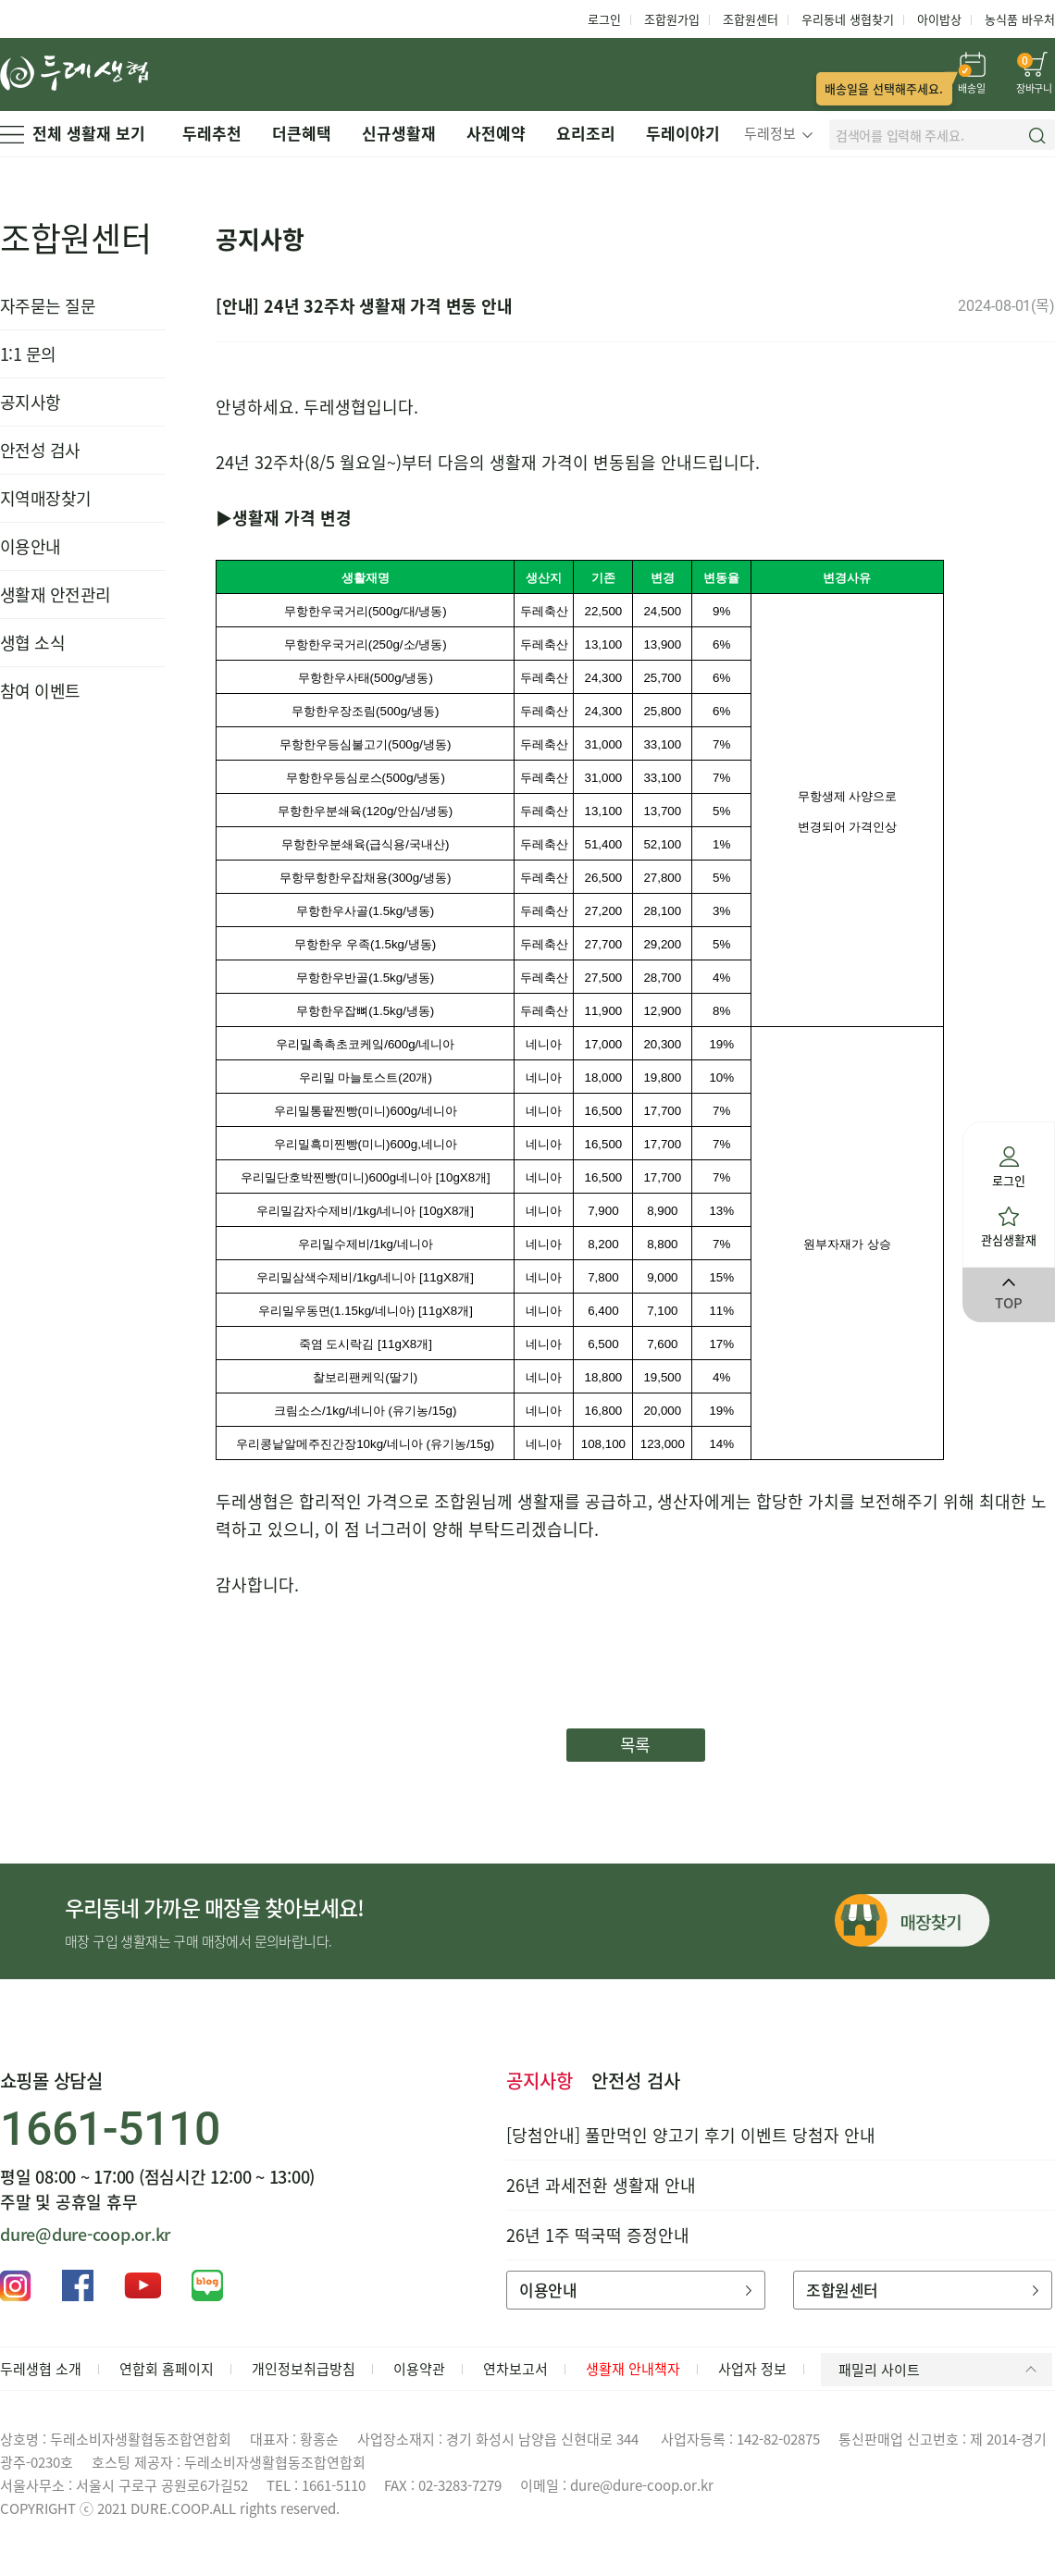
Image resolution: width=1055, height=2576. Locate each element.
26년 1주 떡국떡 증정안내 (597, 2235)
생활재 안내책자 (633, 2369)
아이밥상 (939, 19)
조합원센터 (750, 19)
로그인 (604, 19)
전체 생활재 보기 (72, 132)
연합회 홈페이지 (166, 2369)
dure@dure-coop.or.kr (85, 2234)
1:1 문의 (28, 353)
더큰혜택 (301, 132)
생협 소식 (32, 642)
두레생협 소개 (40, 2369)
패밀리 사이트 (940, 2369)
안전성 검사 (40, 450)
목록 (635, 1744)
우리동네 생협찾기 (847, 19)
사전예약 (496, 132)
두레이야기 (683, 132)
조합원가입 (672, 19)
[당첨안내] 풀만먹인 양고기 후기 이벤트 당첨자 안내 (690, 2135)
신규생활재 (399, 132)
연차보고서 (515, 2369)
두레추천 (212, 132)
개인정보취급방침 (303, 2369)
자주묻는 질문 (47, 305)
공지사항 (30, 402)
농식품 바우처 (1020, 19)
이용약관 (419, 2369)
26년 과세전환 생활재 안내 (601, 2185)
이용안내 (30, 546)
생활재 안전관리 (55, 594)
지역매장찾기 (46, 498)
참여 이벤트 (40, 690)
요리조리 (585, 132)
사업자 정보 (752, 2369)
